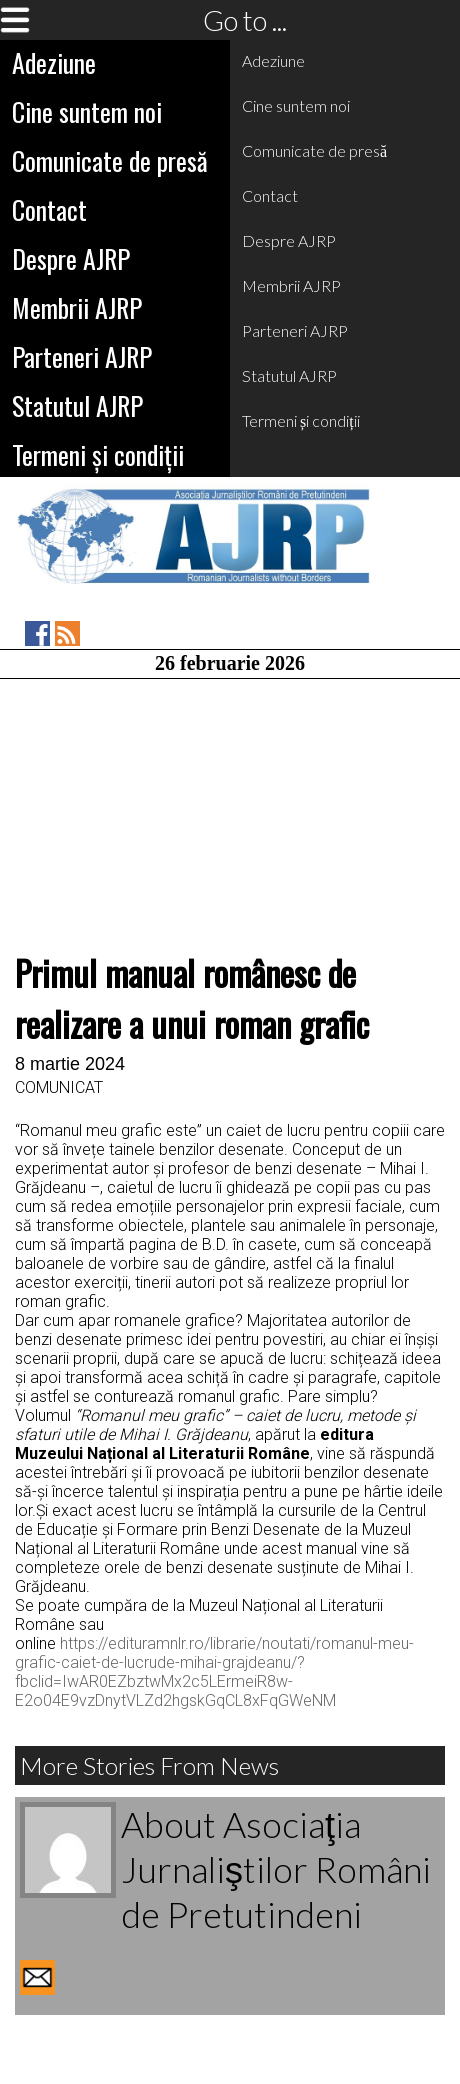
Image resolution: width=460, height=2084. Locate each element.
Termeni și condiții (98, 454)
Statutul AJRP (77, 405)
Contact (49, 209)
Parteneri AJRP (82, 356)
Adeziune (54, 62)
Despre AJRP (71, 258)
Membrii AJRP (77, 307)
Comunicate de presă (110, 160)
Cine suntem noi (87, 111)
